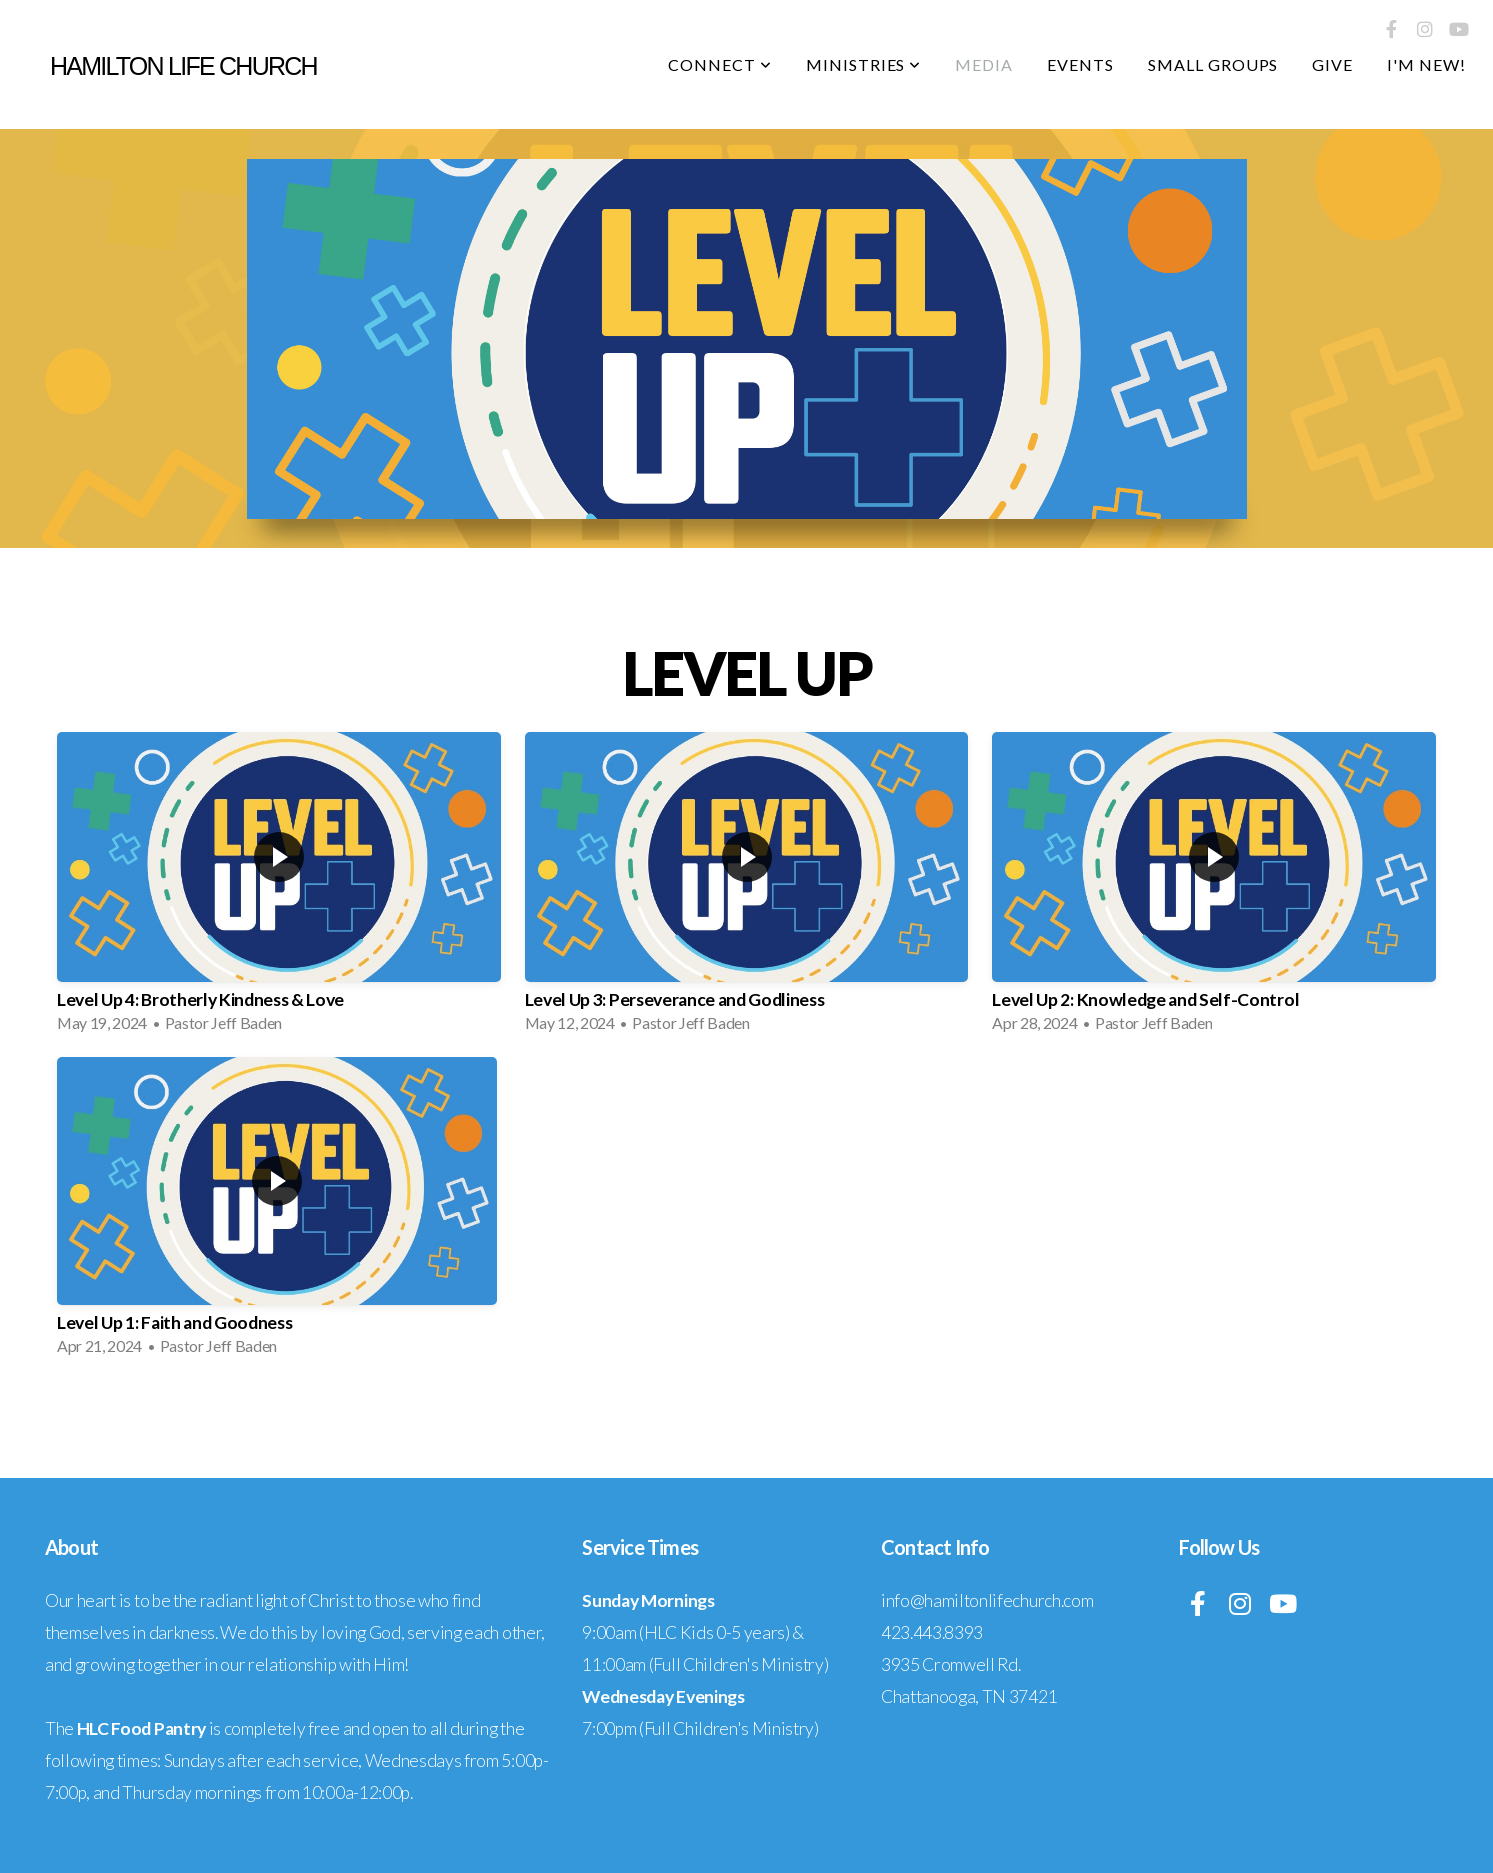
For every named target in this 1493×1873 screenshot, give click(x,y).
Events (1080, 64)
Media (984, 64)
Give (1332, 64)
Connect (720, 64)
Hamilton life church (183, 66)
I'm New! (1426, 64)
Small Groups (1213, 64)
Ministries (864, 64)
